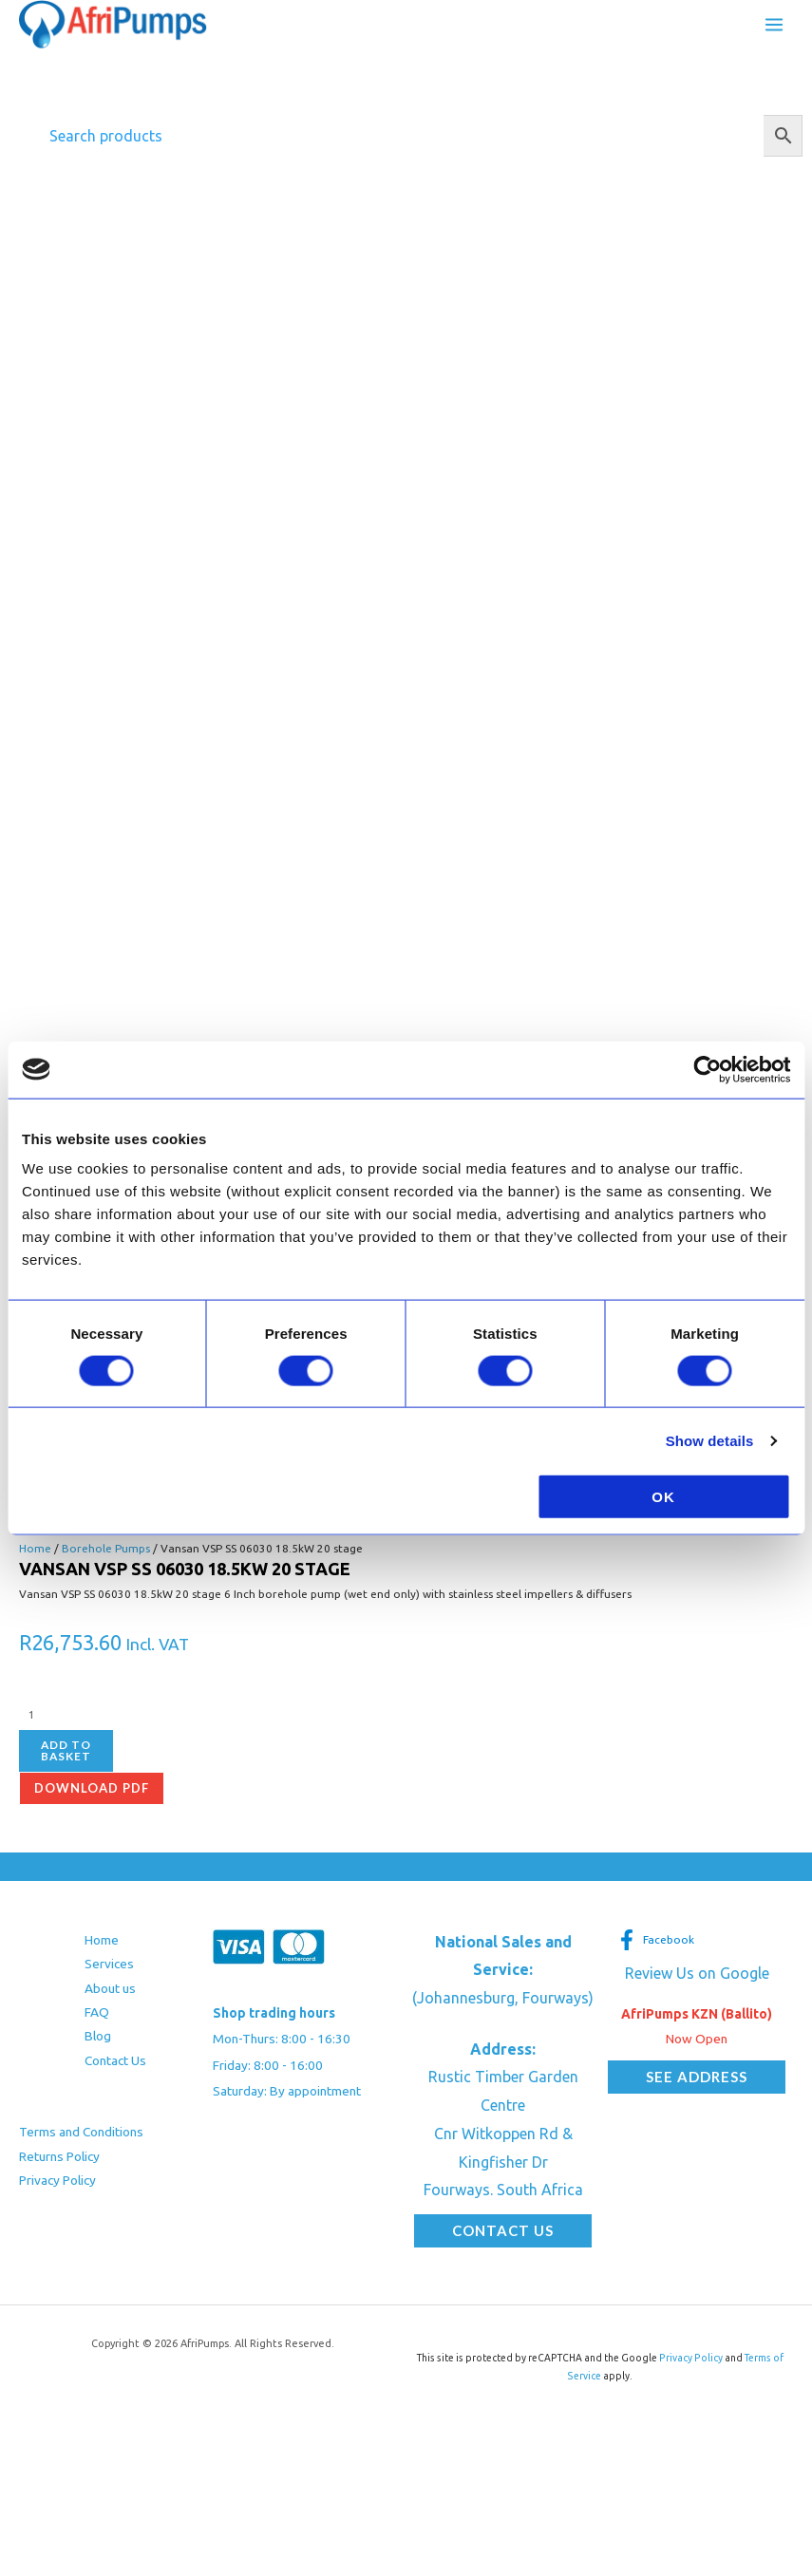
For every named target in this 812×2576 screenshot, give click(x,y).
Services (109, 1963)
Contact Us (115, 2060)
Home (35, 1548)
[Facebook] (656, 1939)
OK (663, 1497)
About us (110, 1988)
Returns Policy (59, 2156)
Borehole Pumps (106, 1548)
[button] (503, 2230)
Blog (98, 2035)
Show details (710, 1440)
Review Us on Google (697, 1973)
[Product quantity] (113, 1714)
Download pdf (91, 1788)
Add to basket (66, 1750)
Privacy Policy (57, 2180)
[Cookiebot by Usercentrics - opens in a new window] (707, 1069)
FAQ (97, 2012)
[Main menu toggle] (774, 25)
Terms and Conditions (81, 2131)
